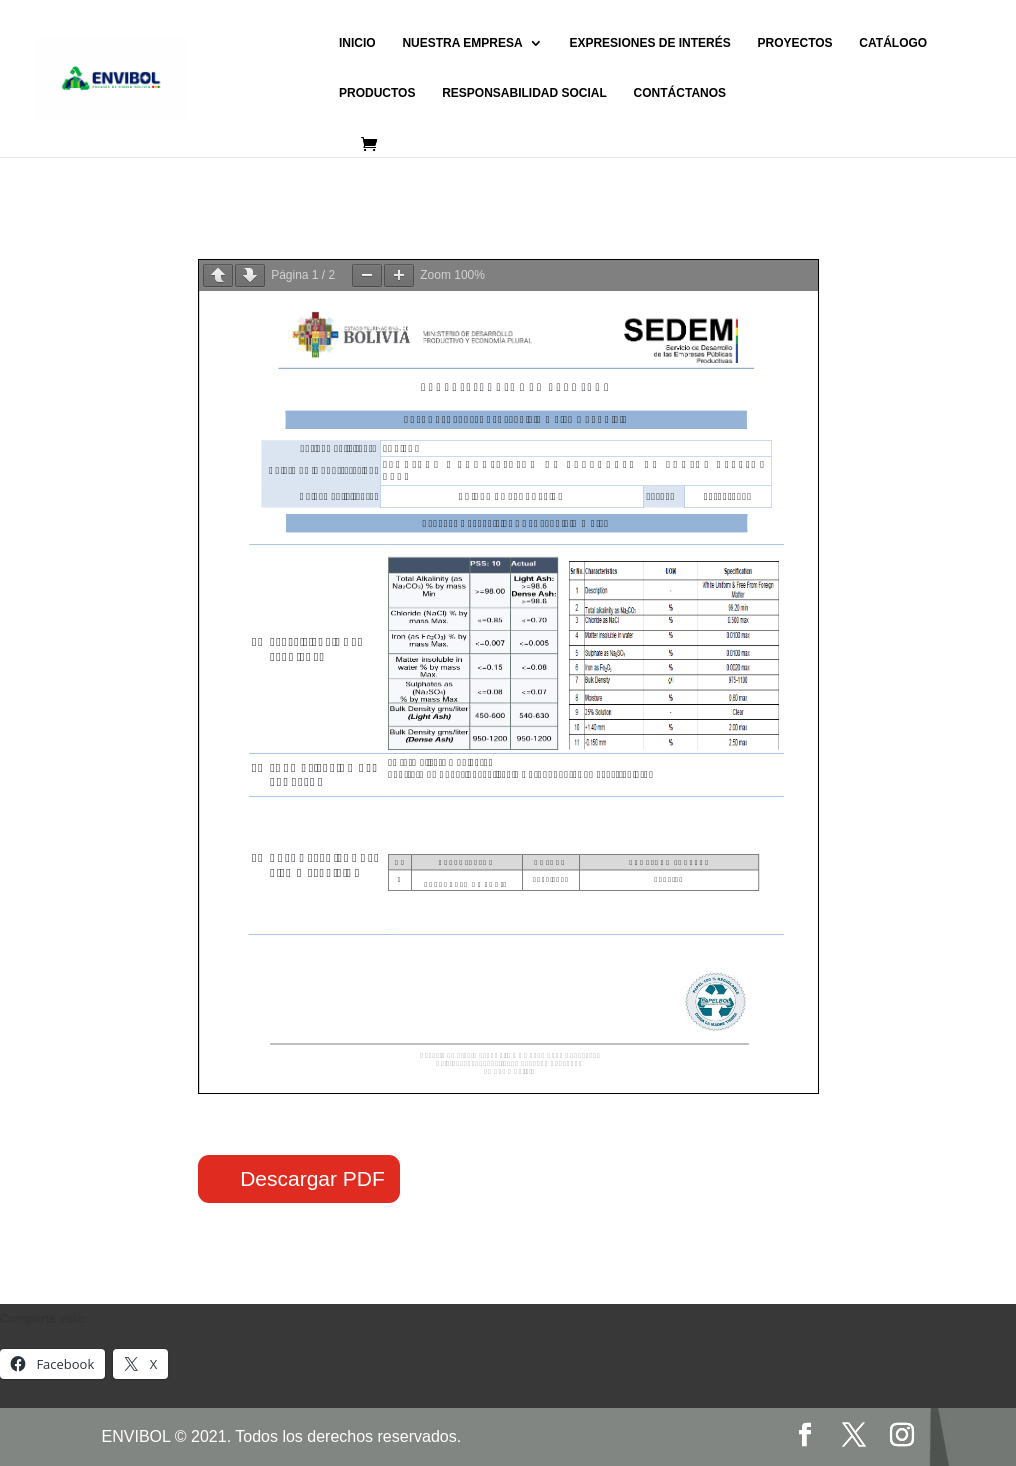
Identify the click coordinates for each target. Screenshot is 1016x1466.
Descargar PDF (312, 1178)
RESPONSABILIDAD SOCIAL (524, 93)
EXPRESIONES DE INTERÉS (649, 43)
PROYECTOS (794, 43)
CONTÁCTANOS (680, 93)
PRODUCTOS (377, 93)
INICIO (357, 43)
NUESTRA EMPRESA (462, 43)
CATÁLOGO (893, 43)
